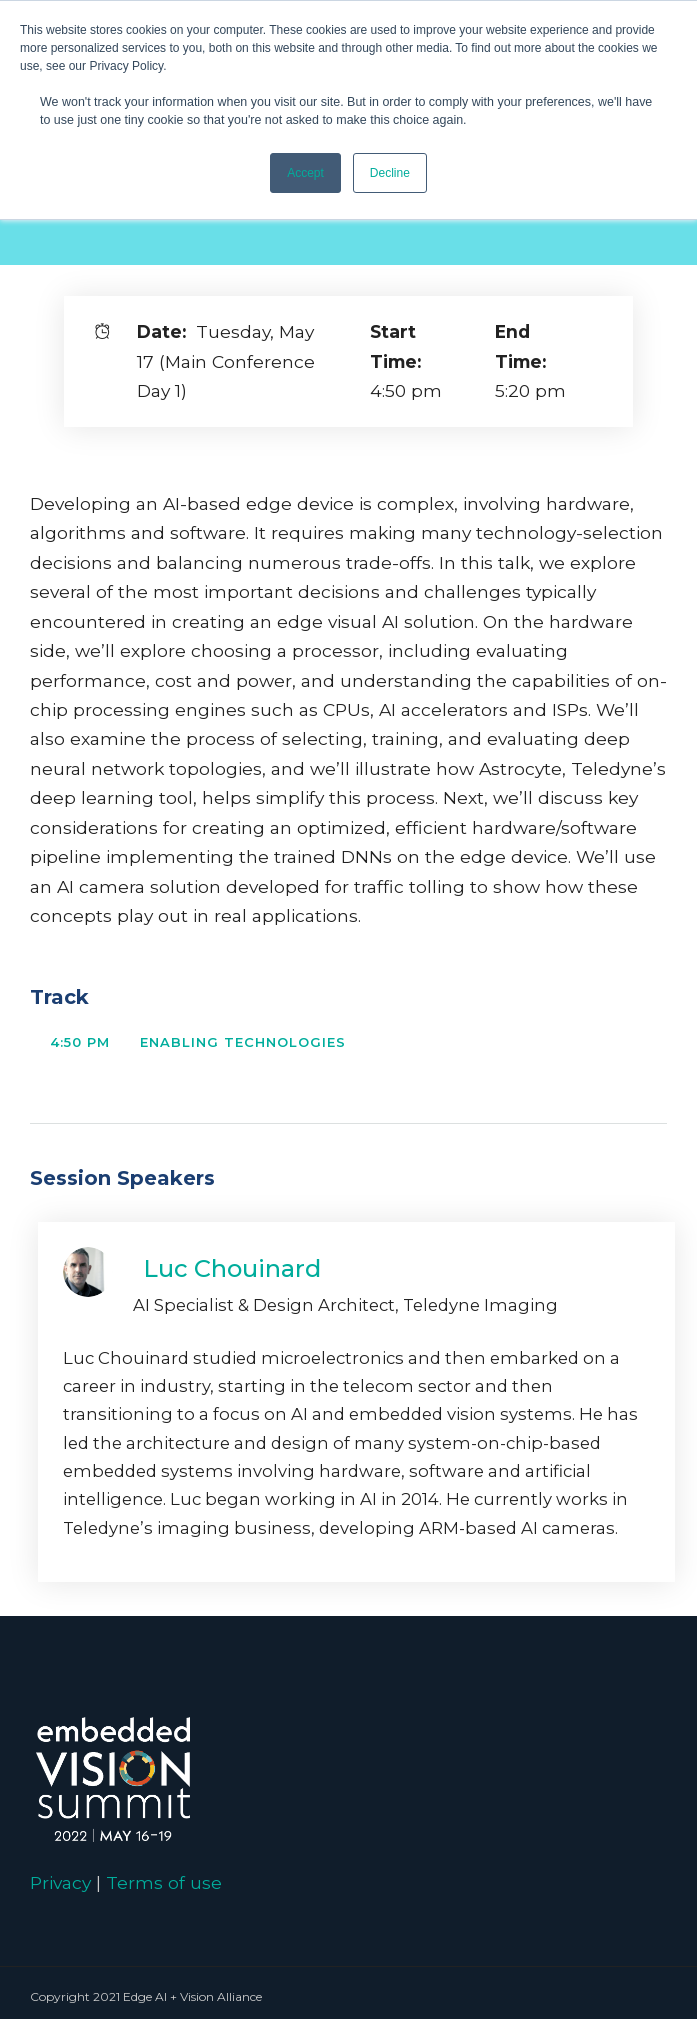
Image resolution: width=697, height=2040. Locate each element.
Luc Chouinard (232, 1268)
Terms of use (164, 1882)
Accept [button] (305, 173)
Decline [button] (390, 173)
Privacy (60, 1882)
